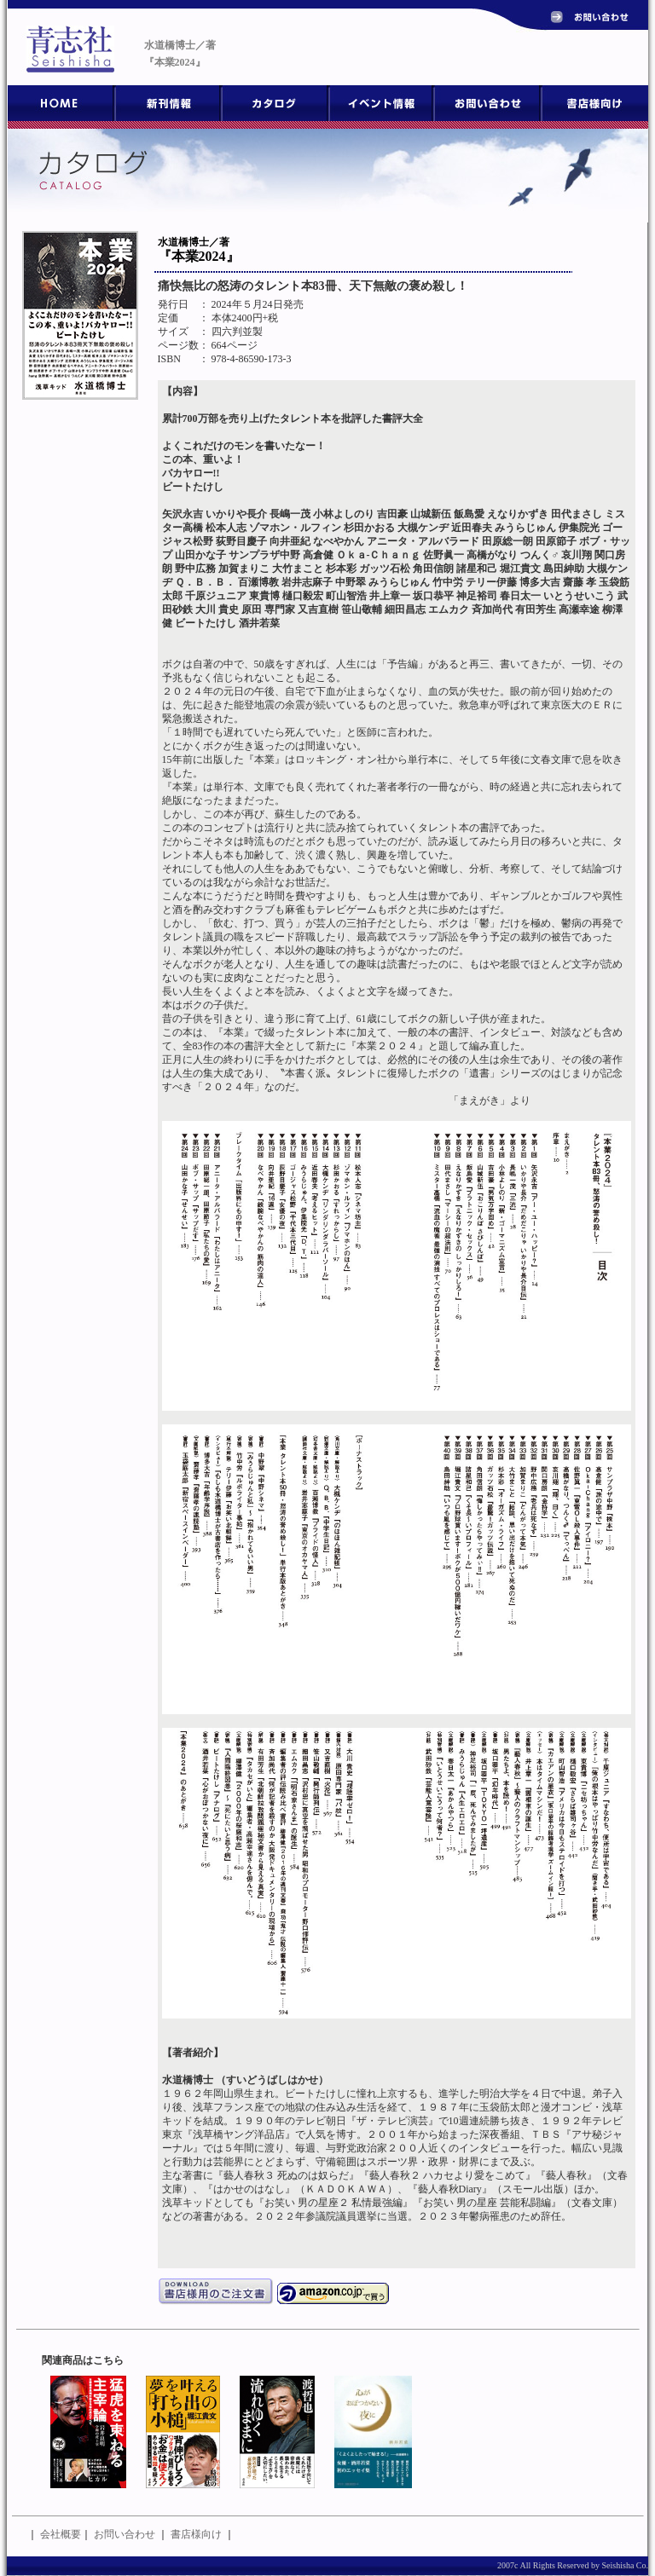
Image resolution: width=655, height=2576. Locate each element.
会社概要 (60, 2534)
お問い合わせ (124, 2534)
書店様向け (196, 2534)
